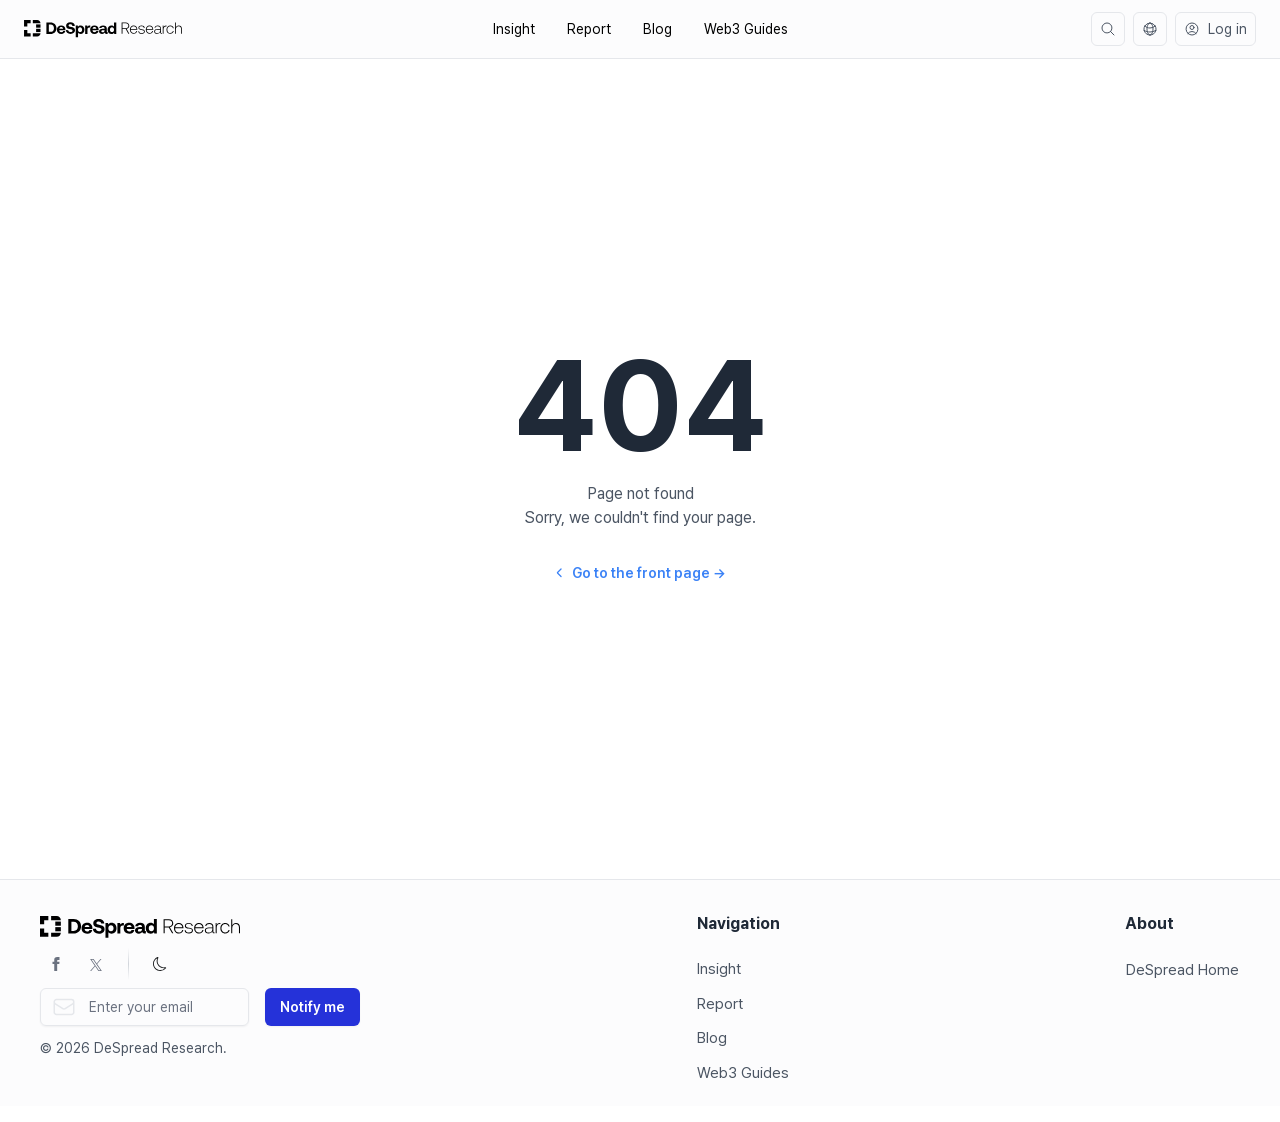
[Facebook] (56, 964)
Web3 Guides (746, 29)
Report (589, 29)
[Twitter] (96, 964)
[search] (1108, 29)
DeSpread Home (1182, 970)
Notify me (312, 1007)
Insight (514, 29)
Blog (657, 29)
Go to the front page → (640, 573)
